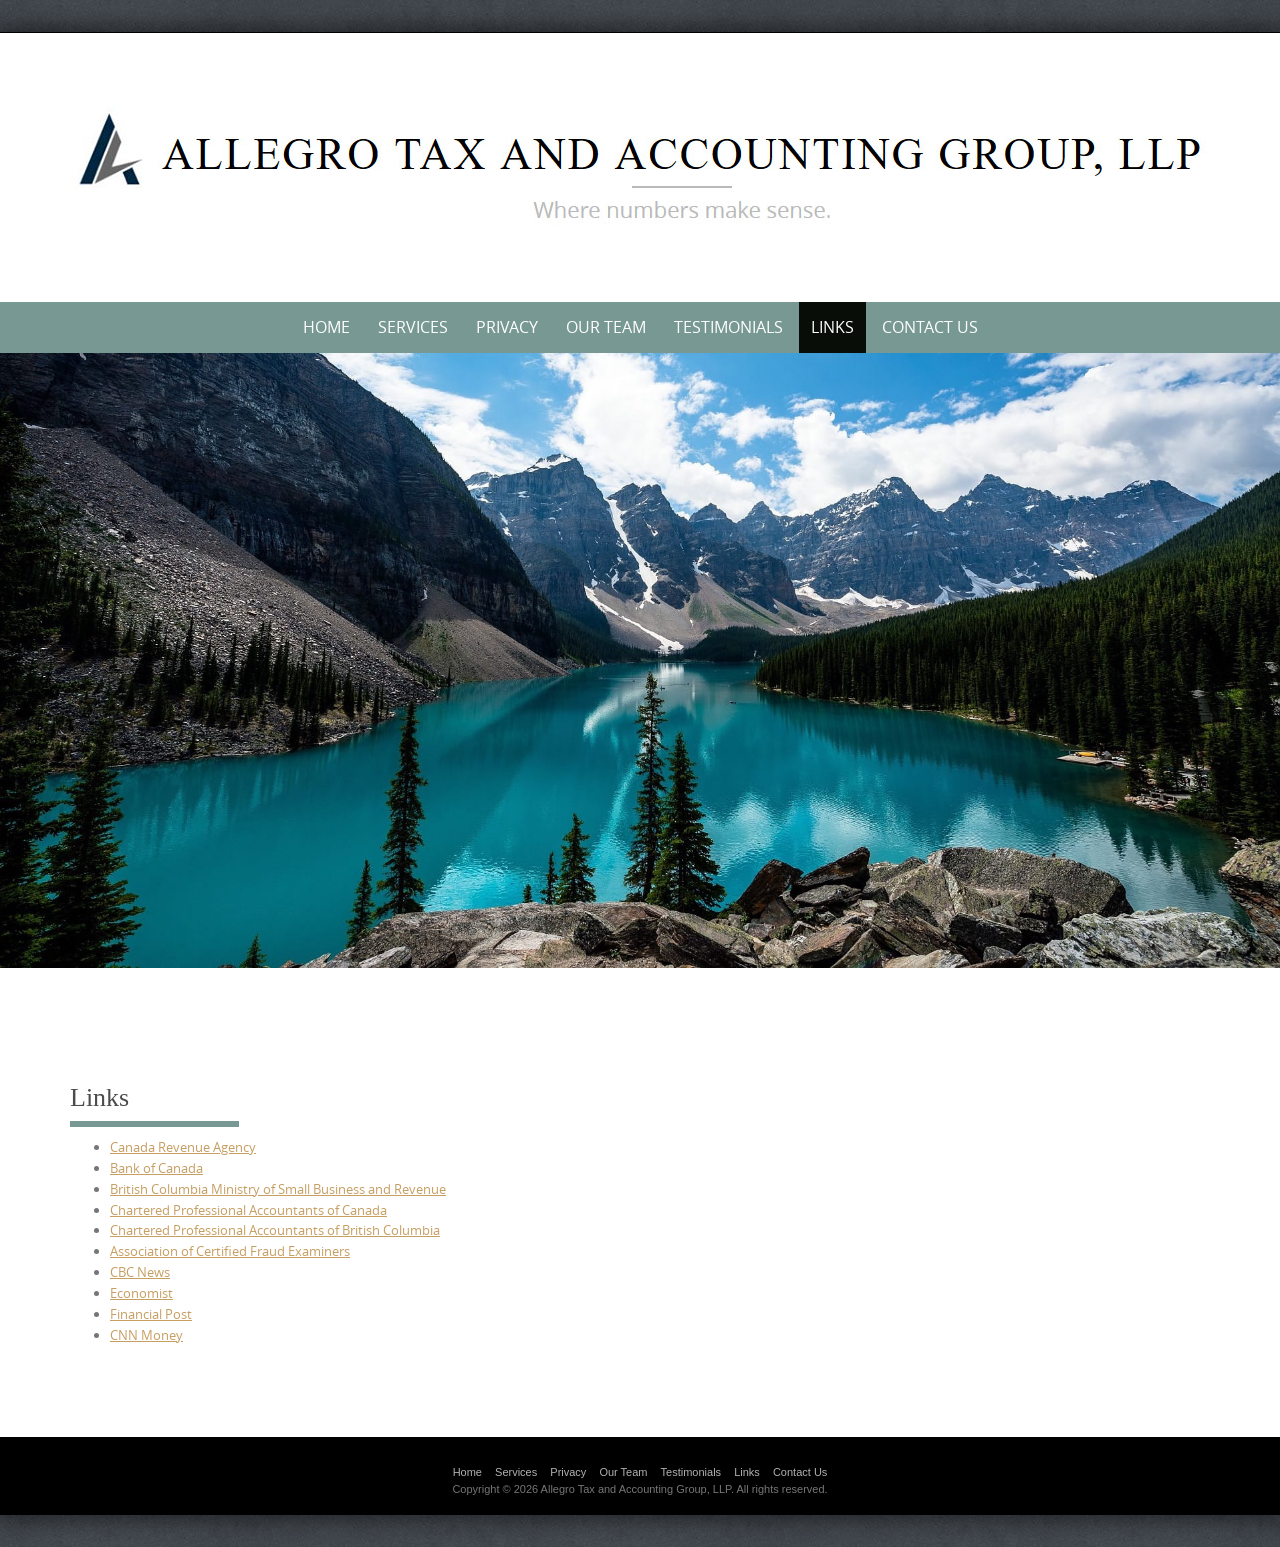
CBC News (140, 1272)
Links (832, 327)
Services (413, 327)
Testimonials (728, 327)
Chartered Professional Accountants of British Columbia (275, 1230)
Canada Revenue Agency (183, 1147)
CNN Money (146, 1335)
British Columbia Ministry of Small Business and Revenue (278, 1189)
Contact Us (930, 327)
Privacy (507, 327)
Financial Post (151, 1314)
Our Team (606, 327)
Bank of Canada (156, 1168)
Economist (141, 1293)
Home (326, 327)
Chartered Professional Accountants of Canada (248, 1210)
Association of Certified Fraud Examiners (230, 1251)
